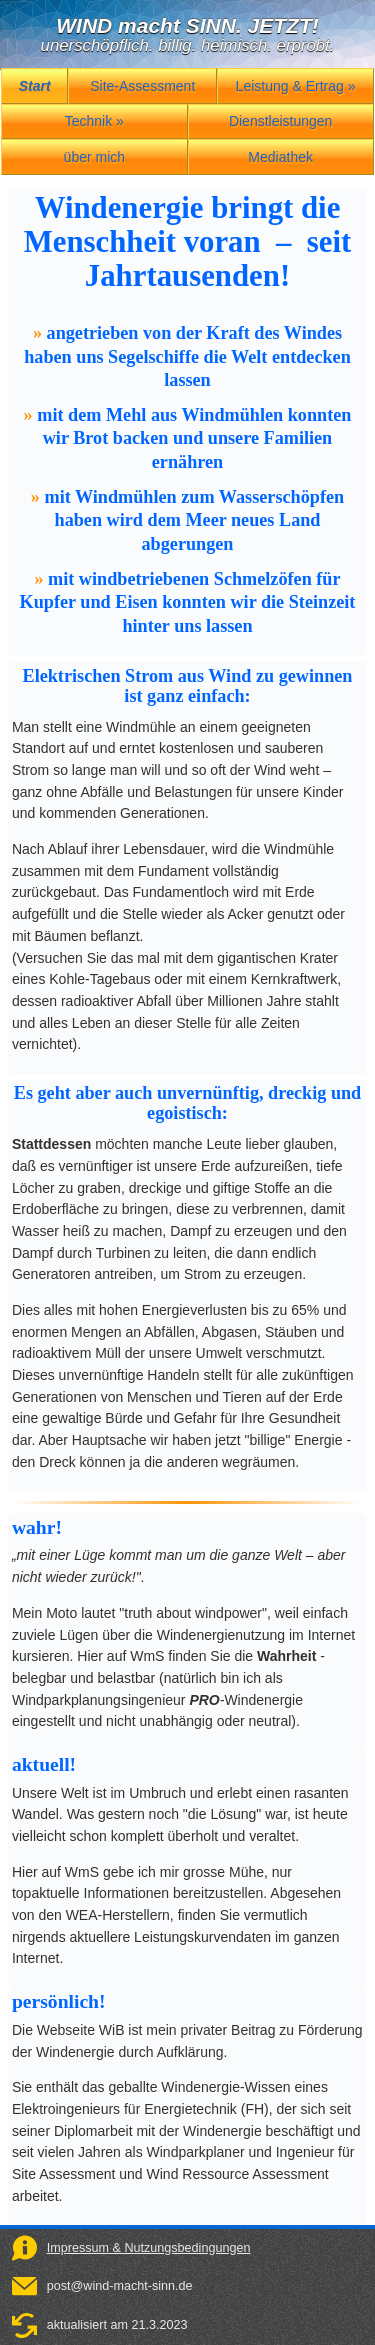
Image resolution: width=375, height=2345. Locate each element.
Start (35, 86)
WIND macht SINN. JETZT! (187, 25)
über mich (94, 157)
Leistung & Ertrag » (296, 86)
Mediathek (280, 157)
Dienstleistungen (281, 121)
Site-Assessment (142, 86)
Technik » (94, 121)
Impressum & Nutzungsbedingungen (149, 2248)
